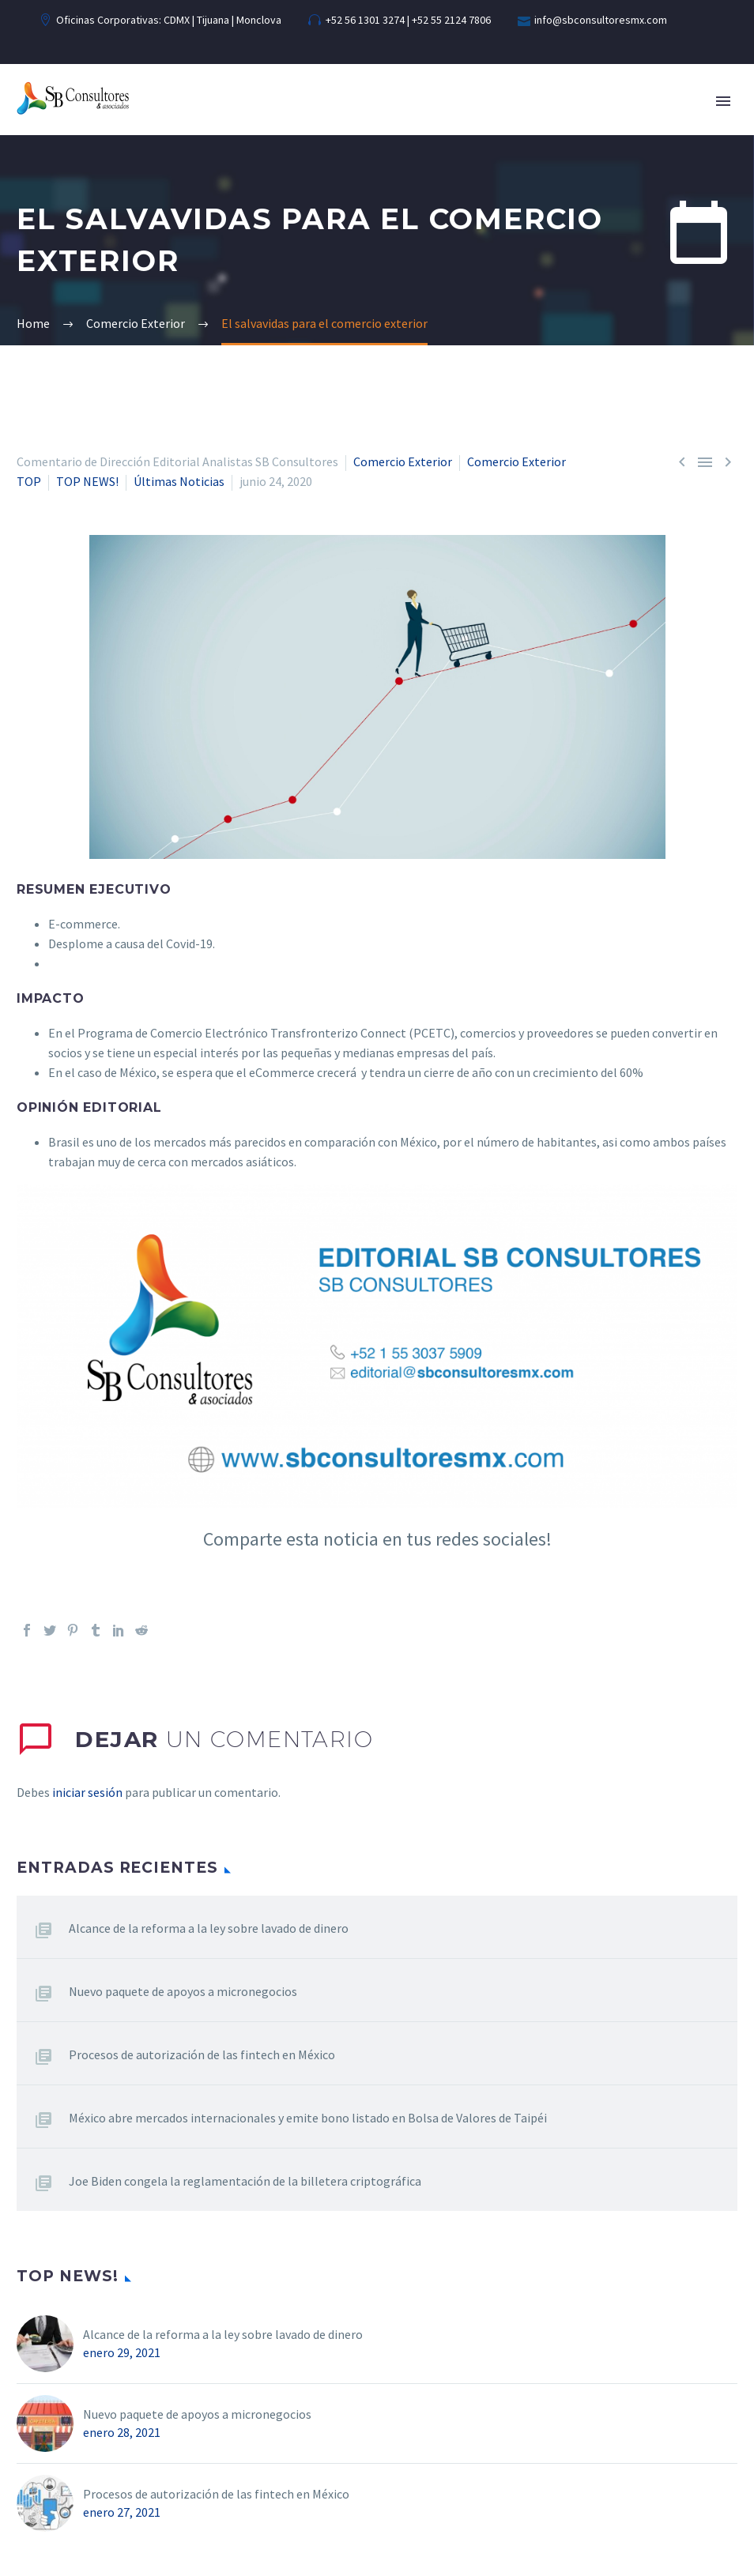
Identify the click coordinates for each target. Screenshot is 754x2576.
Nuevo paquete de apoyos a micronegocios (183, 1991)
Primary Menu (723, 101)
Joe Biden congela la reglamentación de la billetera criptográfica (245, 2181)
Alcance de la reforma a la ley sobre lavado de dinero (209, 1928)
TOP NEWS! (87, 481)
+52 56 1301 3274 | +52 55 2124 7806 (408, 20)
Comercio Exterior (402, 461)
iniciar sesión (87, 1792)
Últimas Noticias (179, 481)
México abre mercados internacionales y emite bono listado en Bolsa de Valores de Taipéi (308, 2118)
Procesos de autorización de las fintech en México (202, 2054)
